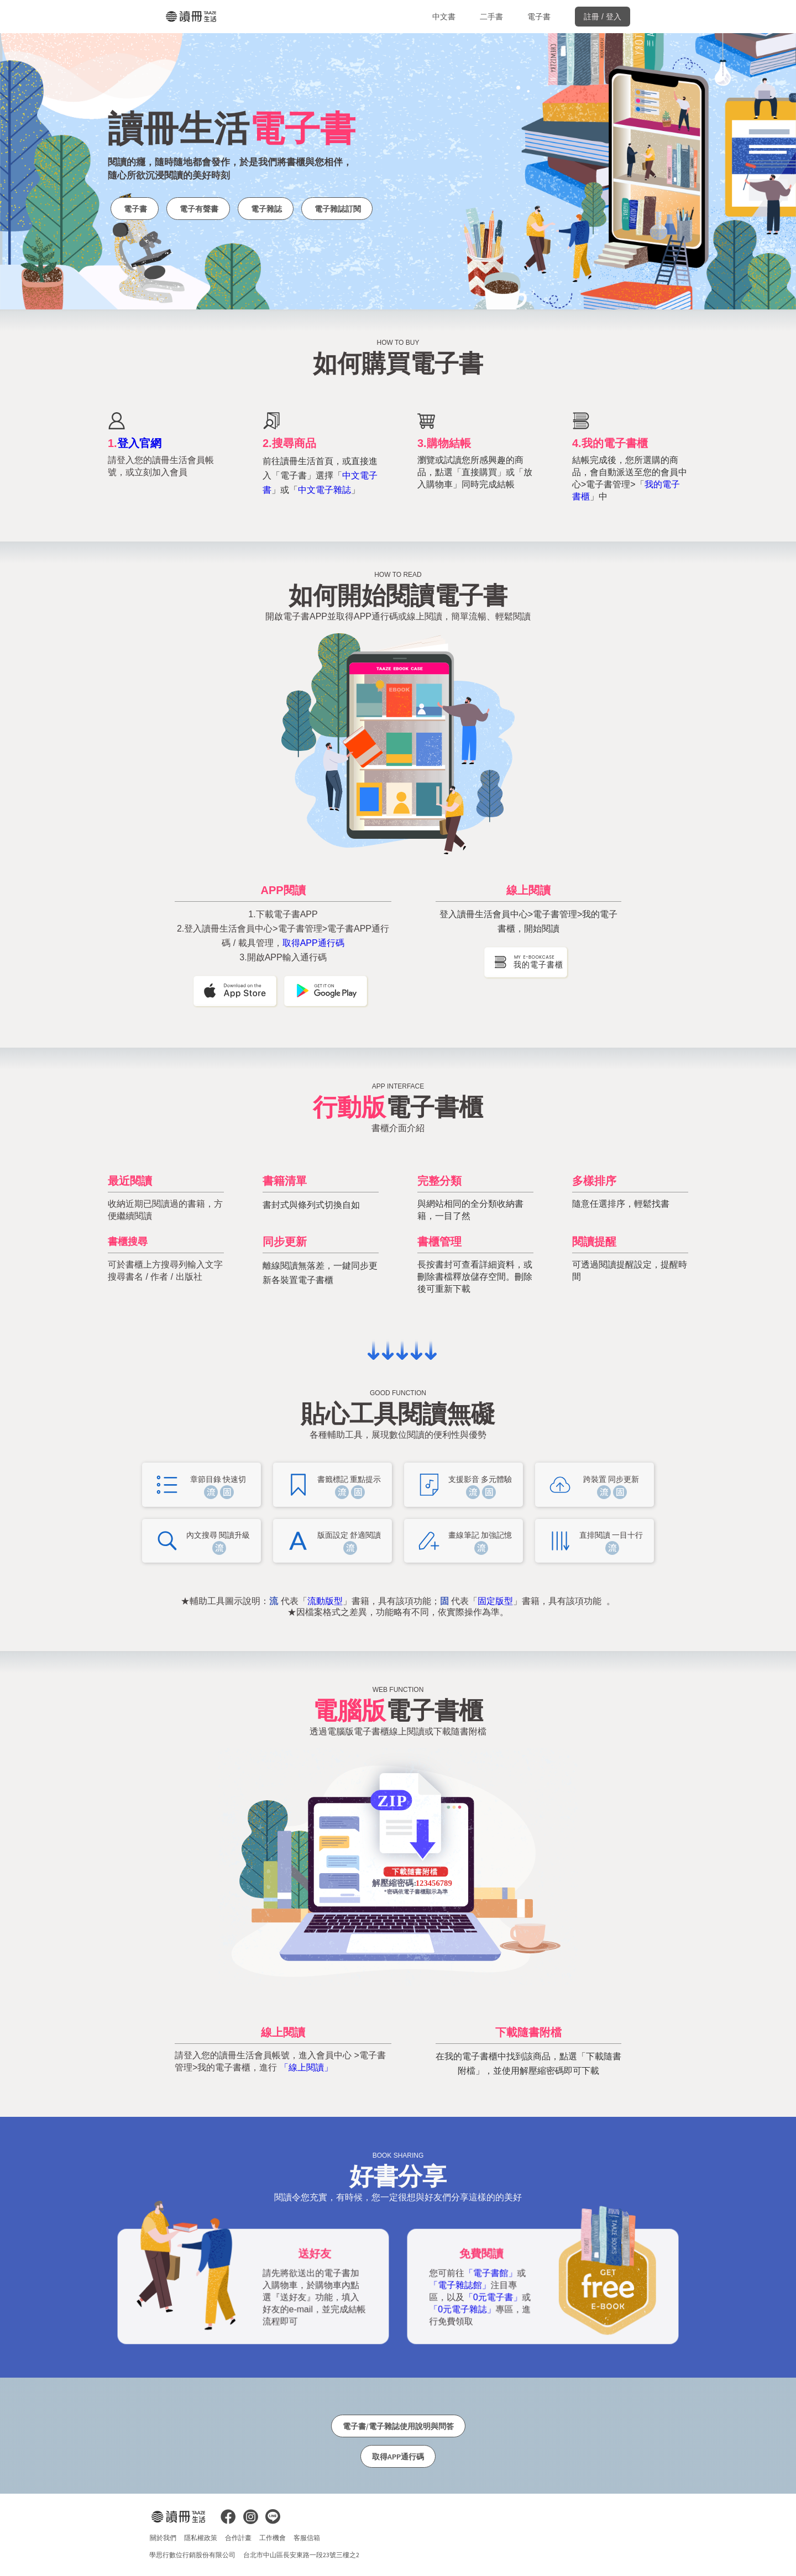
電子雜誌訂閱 (337, 209)
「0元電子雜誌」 (463, 2309)
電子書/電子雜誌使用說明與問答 (398, 2426)
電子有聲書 (198, 209)
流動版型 (325, 1601)
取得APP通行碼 (313, 943)
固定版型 (495, 1601)
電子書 (539, 16)
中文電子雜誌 (324, 490)
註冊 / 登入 (602, 16)
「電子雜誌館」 (461, 2285)
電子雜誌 (265, 209)
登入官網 (139, 443)
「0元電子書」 (493, 2297)
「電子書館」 (491, 2273)
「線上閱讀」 (306, 2067)
